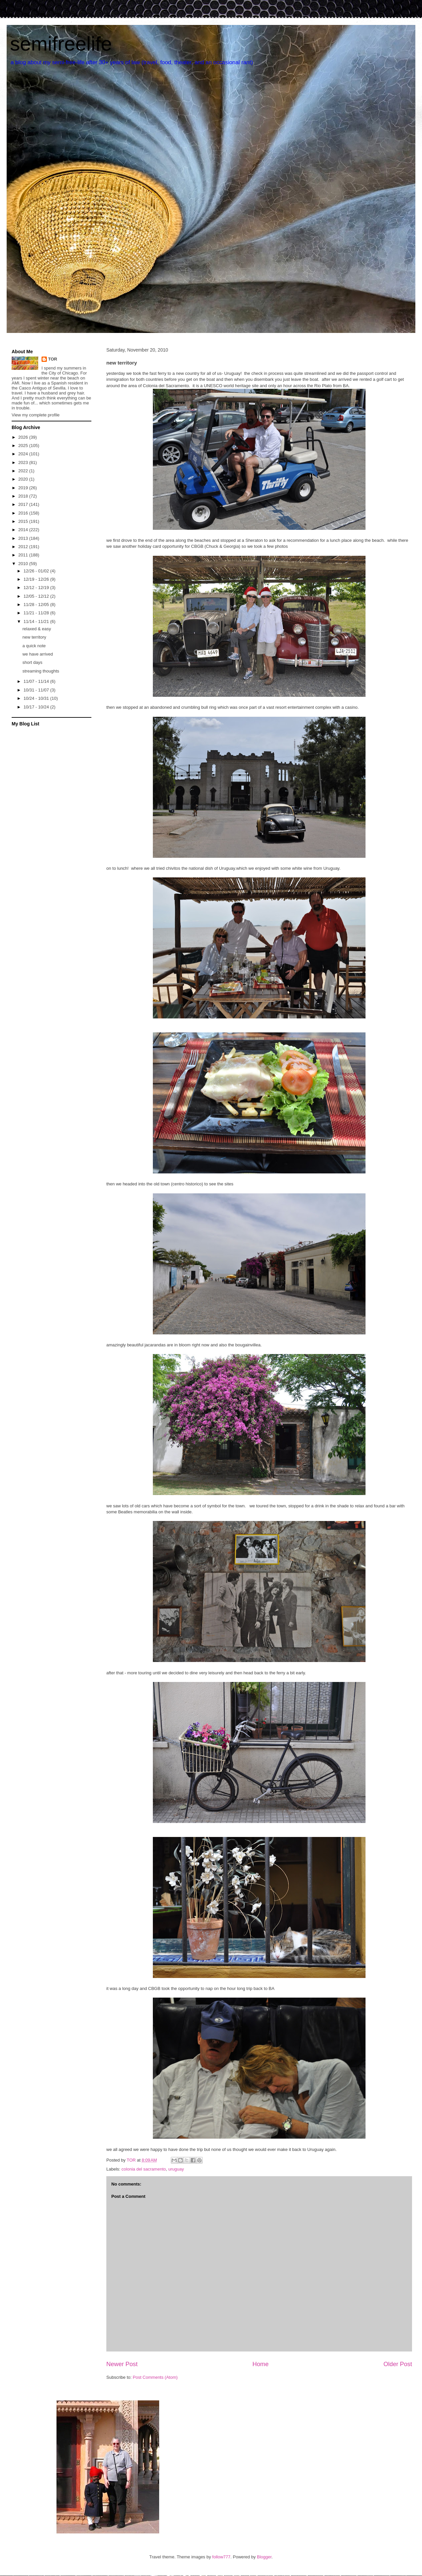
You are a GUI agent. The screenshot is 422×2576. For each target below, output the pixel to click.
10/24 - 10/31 (37, 698)
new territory (34, 637)
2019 (23, 487)
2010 (23, 563)
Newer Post (122, 2364)
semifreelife (61, 44)
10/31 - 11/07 (37, 689)
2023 (23, 462)
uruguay (176, 2169)
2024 (23, 453)
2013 (23, 538)
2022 (23, 470)
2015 (23, 521)
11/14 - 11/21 (37, 621)
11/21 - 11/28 (37, 612)
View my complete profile (35, 414)
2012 (23, 546)
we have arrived (37, 654)
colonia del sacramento (144, 2169)
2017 (23, 504)
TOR (52, 359)
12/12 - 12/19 (37, 587)
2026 (23, 437)
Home (261, 2364)
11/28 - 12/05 (37, 604)
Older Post (397, 2364)
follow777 (221, 2556)
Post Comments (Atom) (155, 2377)
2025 (23, 445)
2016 (23, 513)
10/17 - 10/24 (37, 706)
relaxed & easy (36, 628)
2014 (23, 529)
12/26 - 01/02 (37, 570)
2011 (23, 554)
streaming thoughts (40, 671)
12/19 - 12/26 (37, 579)
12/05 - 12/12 (37, 596)
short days (32, 662)
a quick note (34, 645)
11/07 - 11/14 (37, 681)
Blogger (264, 2556)
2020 (23, 479)
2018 (23, 496)
